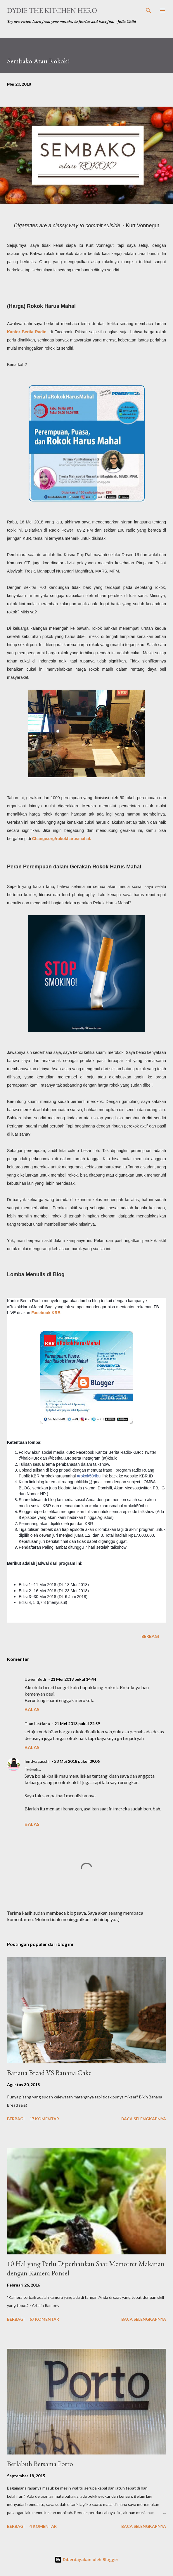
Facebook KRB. (47, 1312)
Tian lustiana (37, 1723)
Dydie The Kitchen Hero (52, 10)
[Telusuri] (148, 10)
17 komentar (44, 2118)
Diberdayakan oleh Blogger (86, 2559)
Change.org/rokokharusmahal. (61, 838)
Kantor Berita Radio (26, 331)
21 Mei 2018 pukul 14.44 (73, 1679)
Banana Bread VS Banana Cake (49, 2072)
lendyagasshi (37, 1761)
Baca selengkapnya (143, 2118)
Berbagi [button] (150, 1636)
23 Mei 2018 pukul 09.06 (77, 1761)
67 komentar (44, 2319)
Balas (32, 1709)
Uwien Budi (35, 1679)
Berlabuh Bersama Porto (40, 2463)
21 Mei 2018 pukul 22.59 (77, 1723)
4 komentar (43, 2526)
